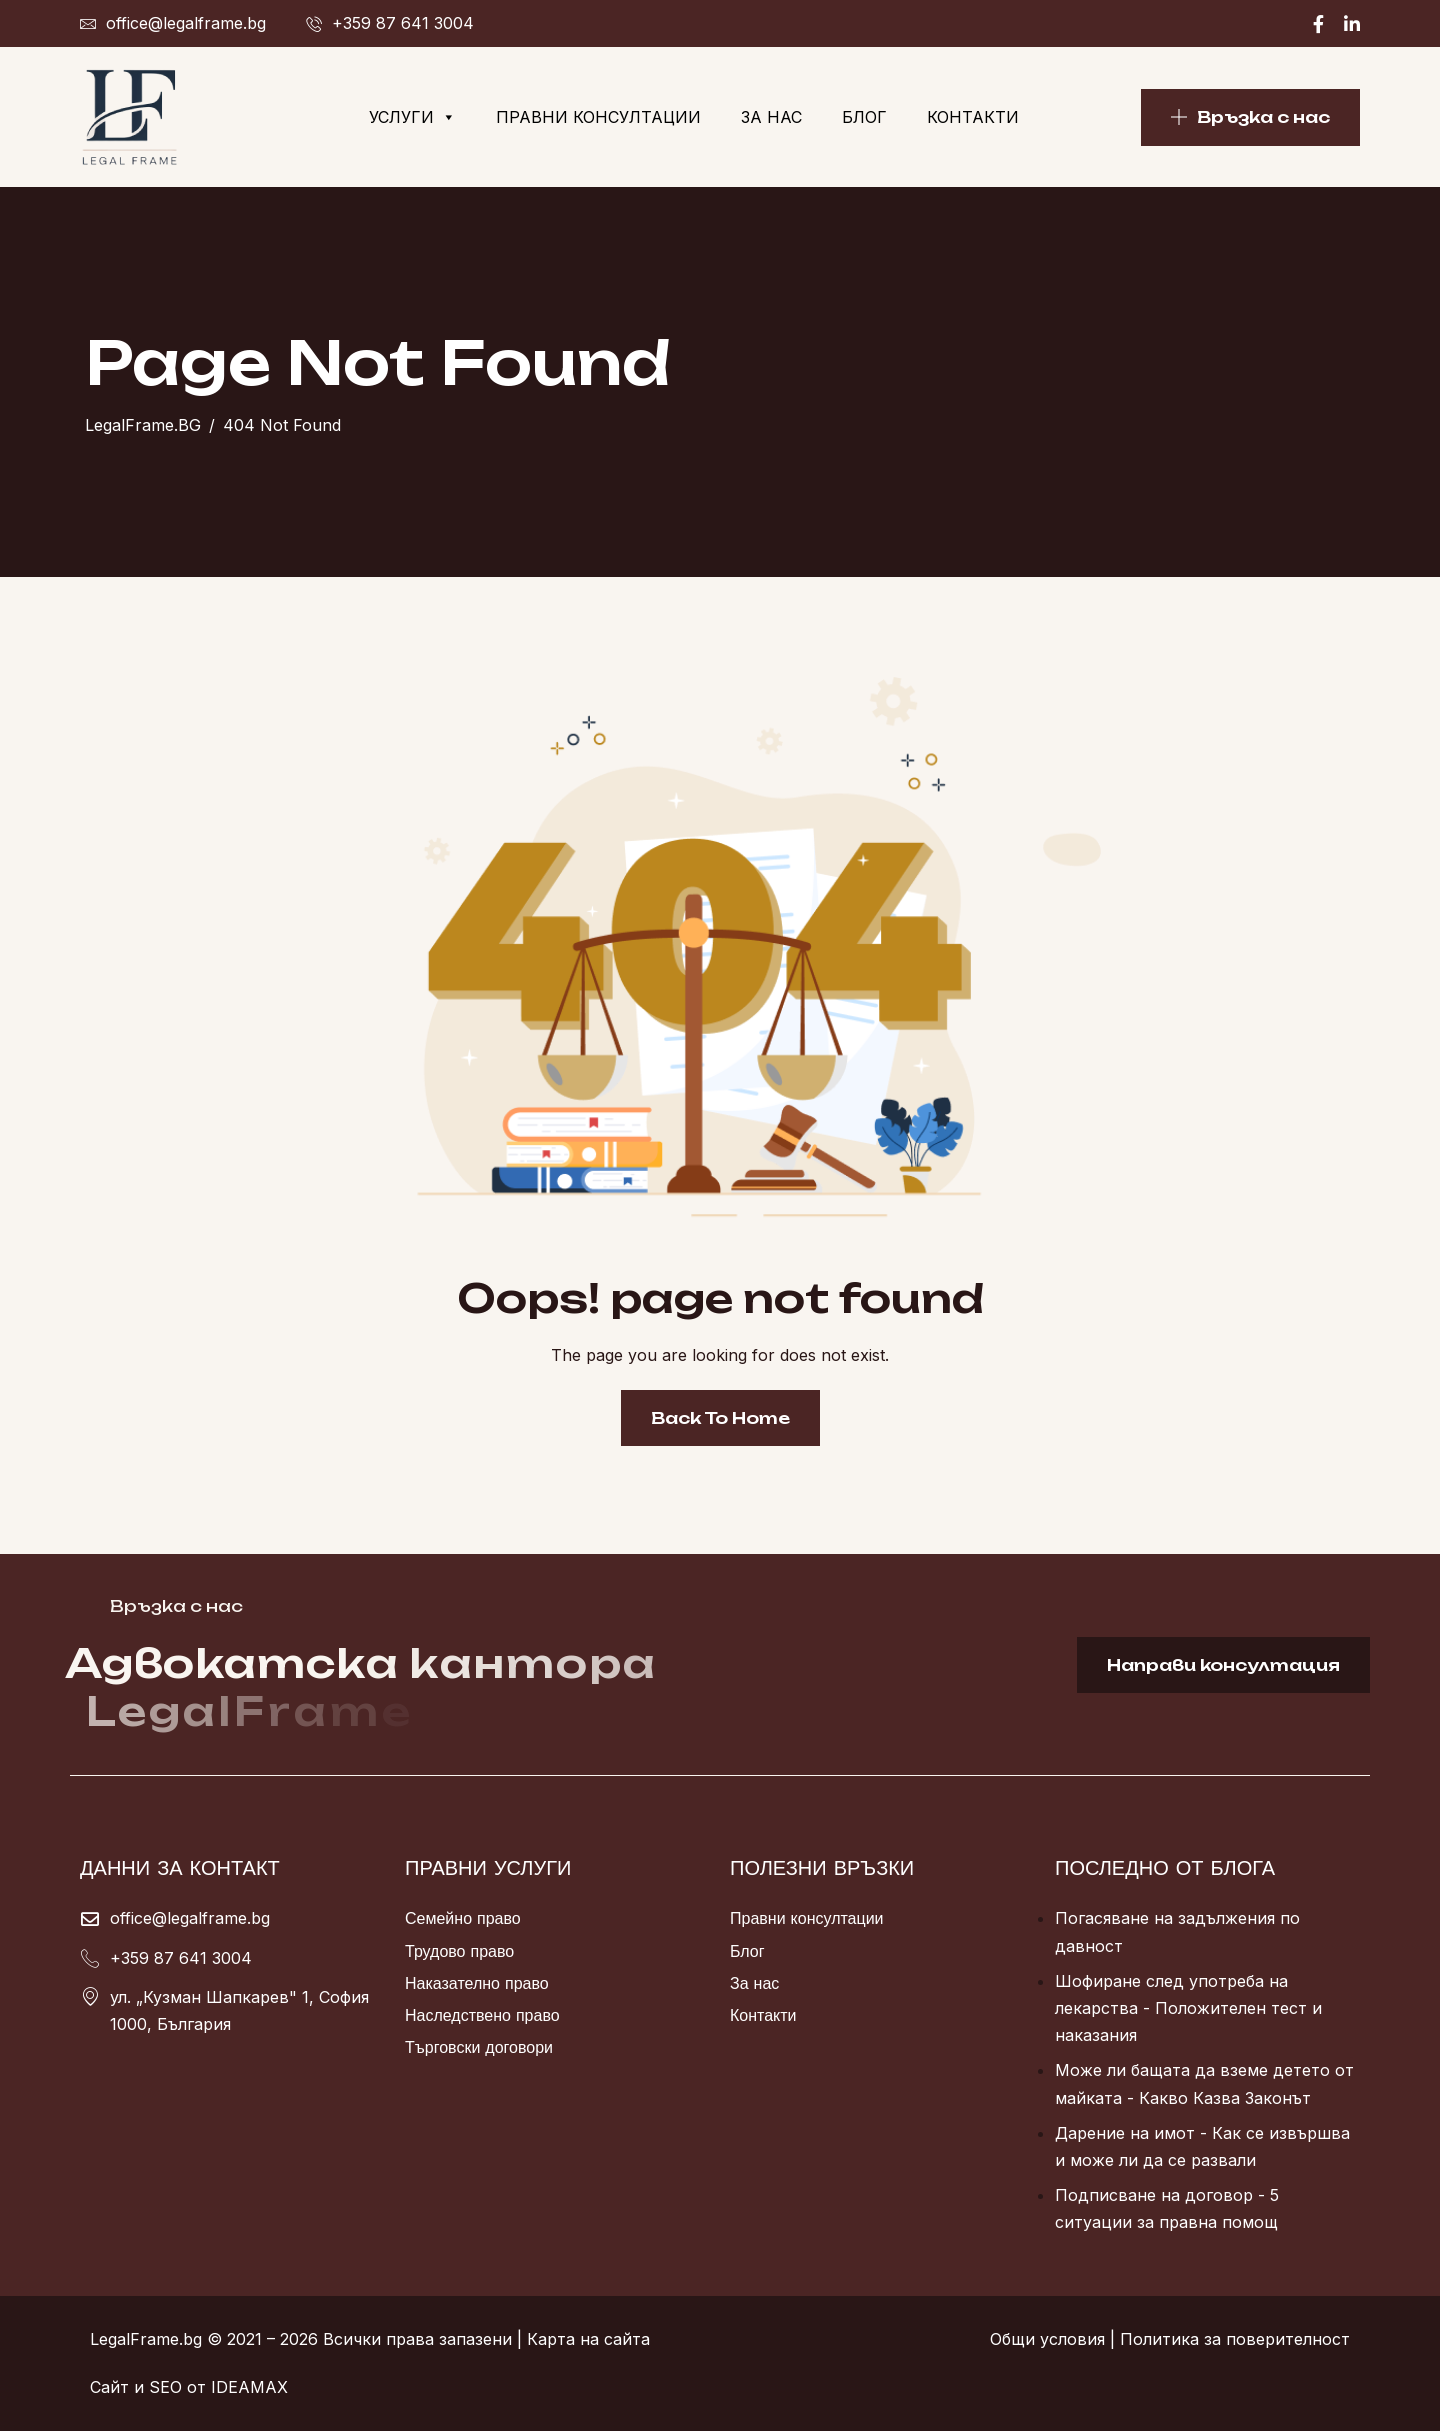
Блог (864, 117)
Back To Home (720, 1418)
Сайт (109, 2387)
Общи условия (1047, 2339)
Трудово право (459, 1951)
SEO (165, 2387)
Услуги (412, 117)
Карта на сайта (588, 2339)
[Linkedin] (1352, 23)
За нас (771, 117)
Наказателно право (477, 1983)
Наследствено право (482, 2015)
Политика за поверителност (1235, 2339)
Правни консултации (598, 117)
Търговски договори (479, 2047)
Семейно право (463, 1918)
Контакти (973, 117)
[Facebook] (1318, 23)
